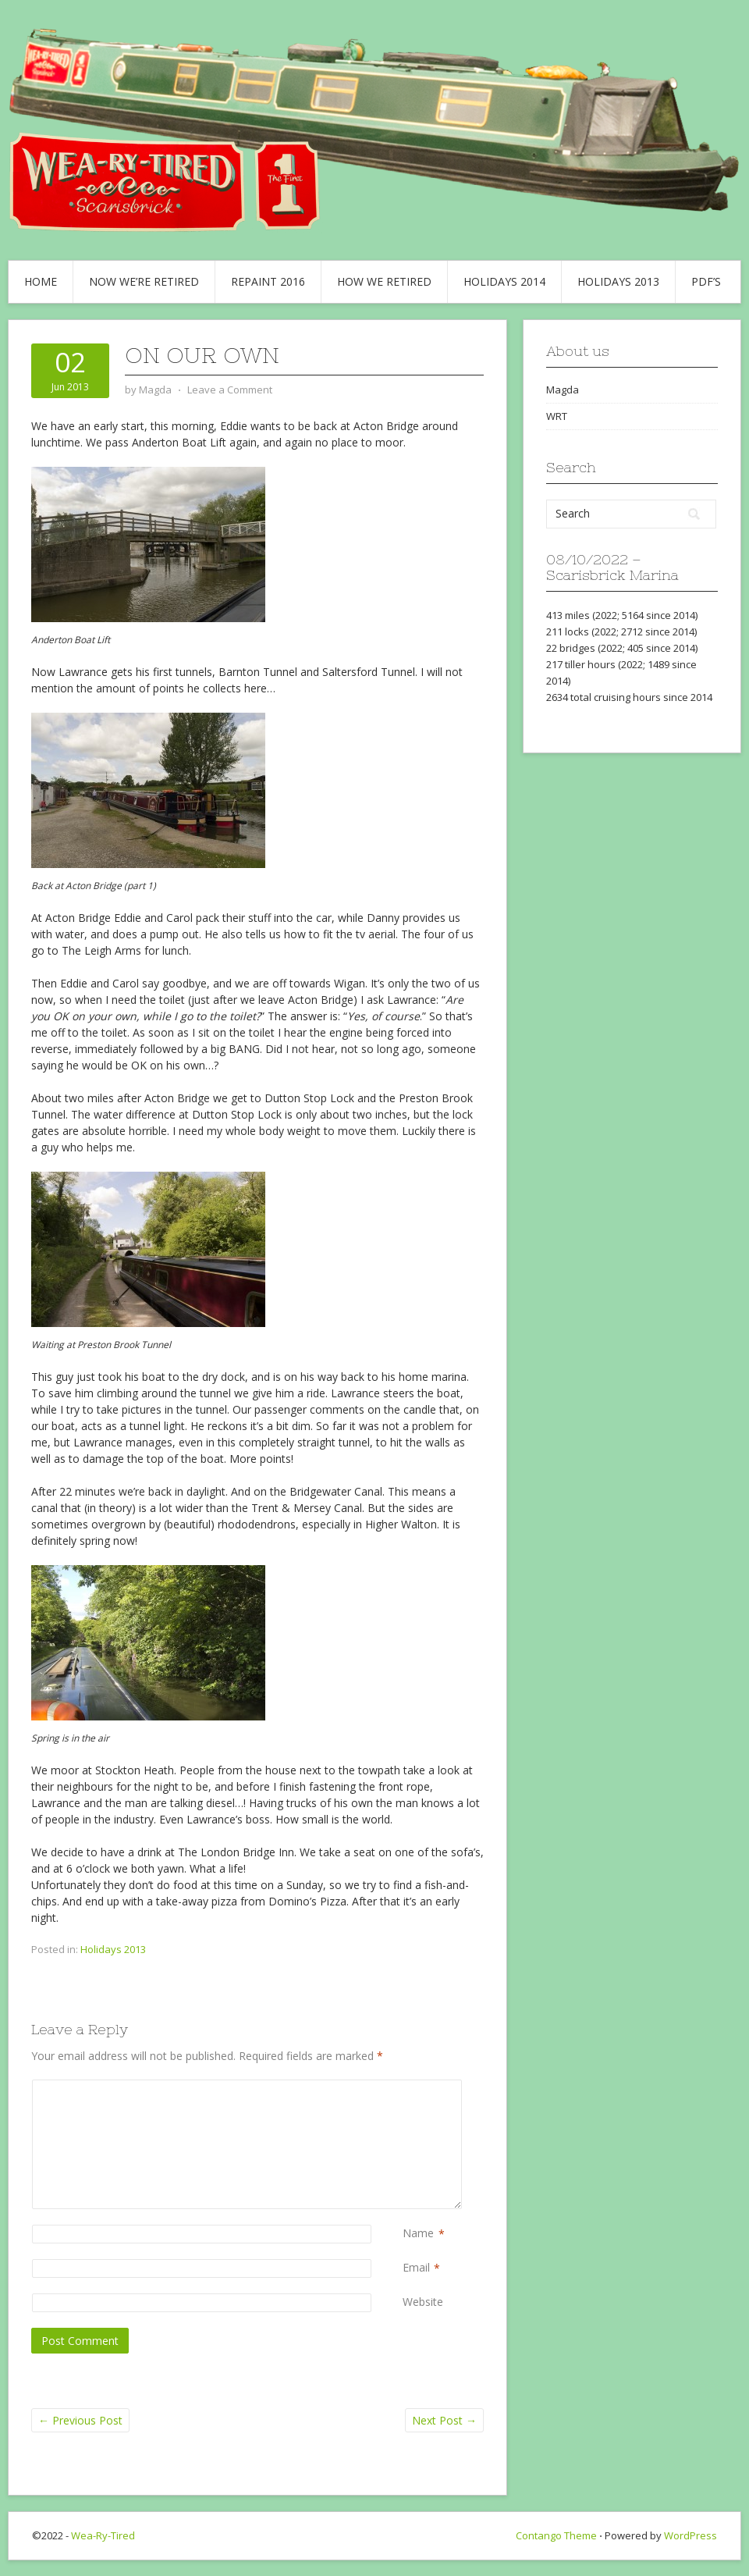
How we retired (384, 281)
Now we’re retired (144, 281)
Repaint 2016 (268, 281)
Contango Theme (556, 2535)
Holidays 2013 (618, 281)
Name (418, 2234)
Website (423, 2301)
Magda (562, 389)
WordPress (690, 2535)
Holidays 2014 (504, 281)
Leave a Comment (229, 389)
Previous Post (80, 2420)
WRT (556, 416)
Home (40, 281)
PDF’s (706, 281)
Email (416, 2268)
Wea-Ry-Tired (103, 2535)
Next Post (444, 2420)
